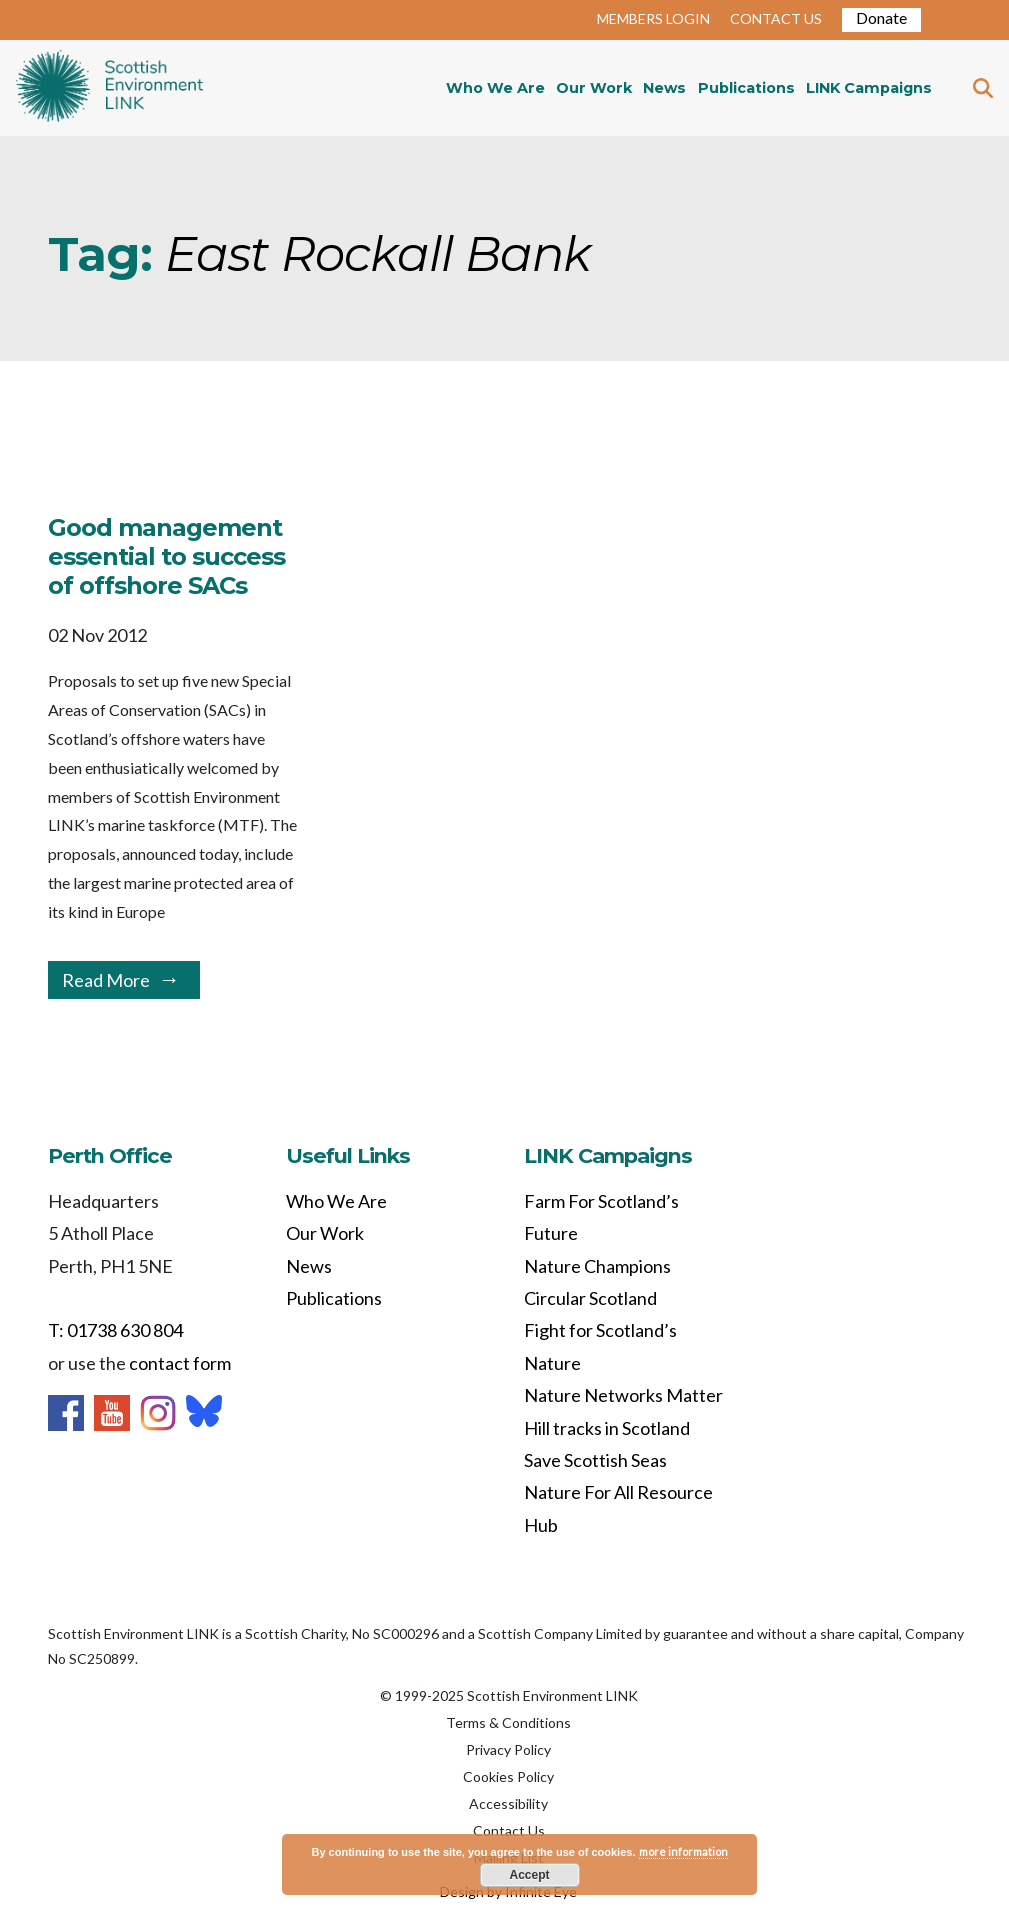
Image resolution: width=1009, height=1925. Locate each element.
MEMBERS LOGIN (653, 18)
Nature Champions (597, 1266)
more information (683, 1851)
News (664, 88)
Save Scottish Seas (595, 1460)
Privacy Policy (508, 1749)
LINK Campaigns (869, 88)
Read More (106, 980)
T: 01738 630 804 (115, 1330)
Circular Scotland (590, 1298)
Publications (746, 88)
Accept (529, 1875)
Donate (881, 17)
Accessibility (508, 1803)
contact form (180, 1363)
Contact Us (509, 1830)
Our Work (594, 88)
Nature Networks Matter (623, 1395)
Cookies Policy (508, 1776)
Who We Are (495, 88)
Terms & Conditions (508, 1722)
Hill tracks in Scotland (607, 1428)
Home (109, 88)
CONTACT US (776, 18)
